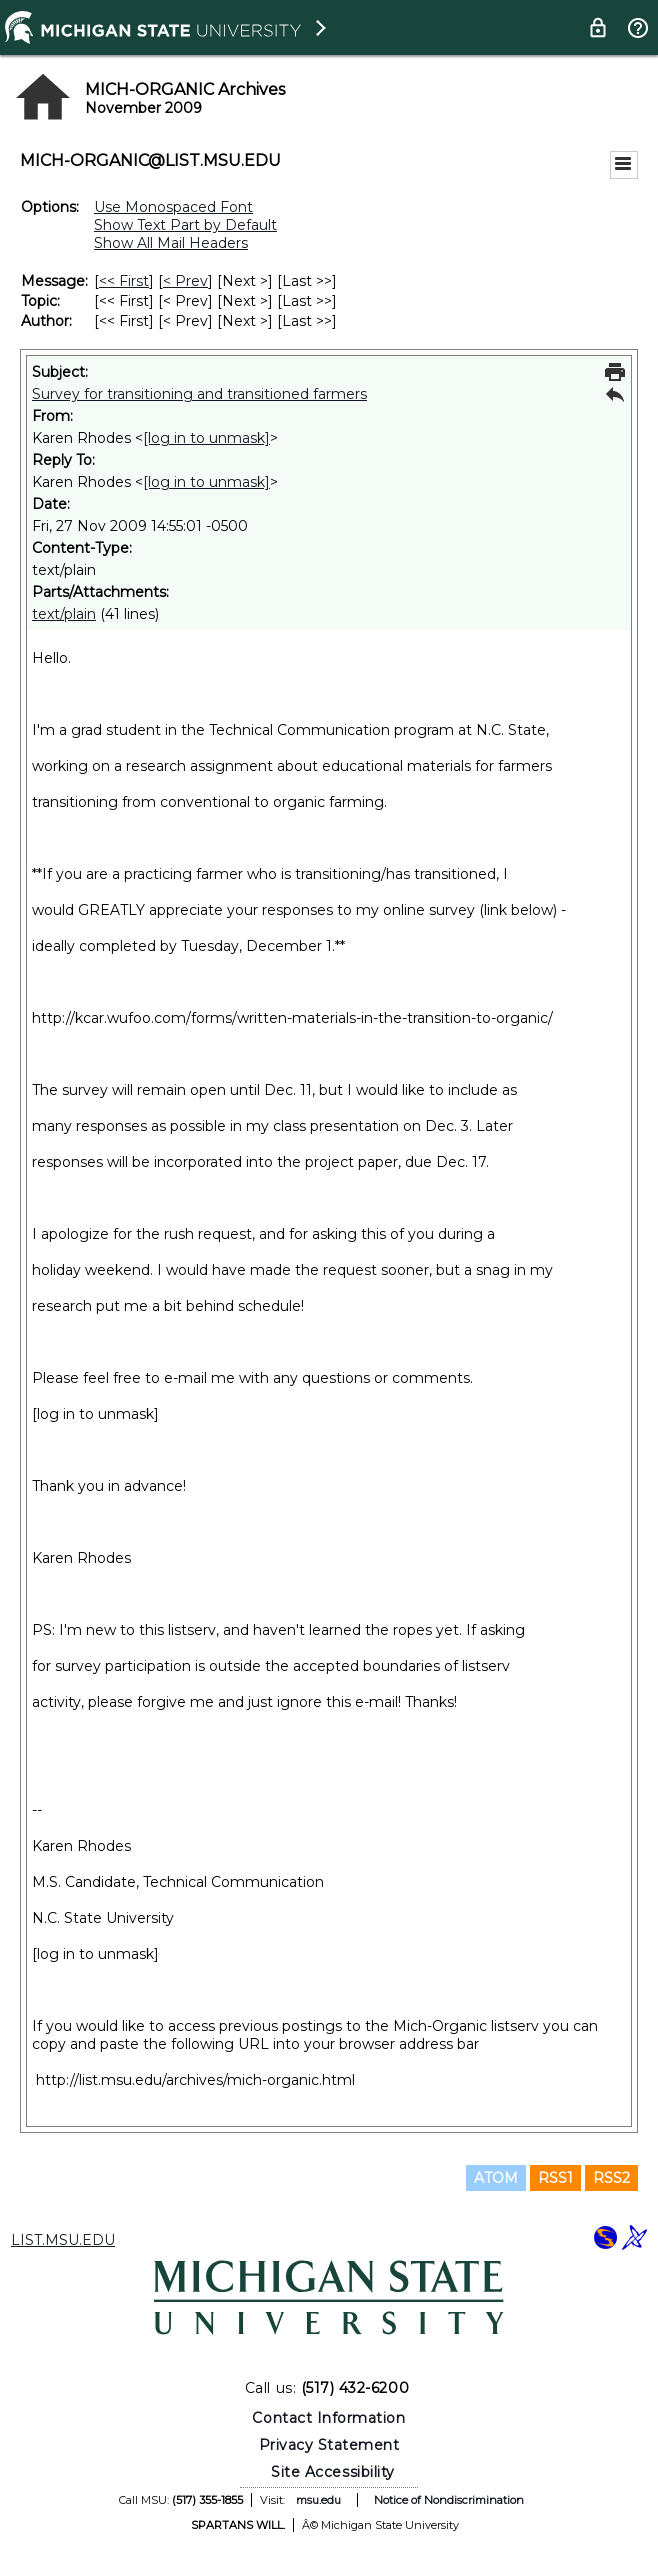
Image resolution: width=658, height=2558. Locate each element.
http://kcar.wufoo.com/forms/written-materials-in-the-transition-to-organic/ (292, 1018)
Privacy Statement (329, 2445)
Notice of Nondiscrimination (449, 2500)
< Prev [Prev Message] (185, 281)
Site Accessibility (333, 2472)
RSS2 (611, 2178)
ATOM (496, 2178)
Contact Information (328, 2418)
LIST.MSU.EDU (63, 2240)
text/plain (64, 614)
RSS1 (555, 2178)
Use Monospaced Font (173, 207)
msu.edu (318, 2500)
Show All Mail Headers (171, 243)
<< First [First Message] (124, 281)
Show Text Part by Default (185, 225)
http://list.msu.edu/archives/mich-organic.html (195, 2080)
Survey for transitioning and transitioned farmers (199, 394)
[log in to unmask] (206, 438)
